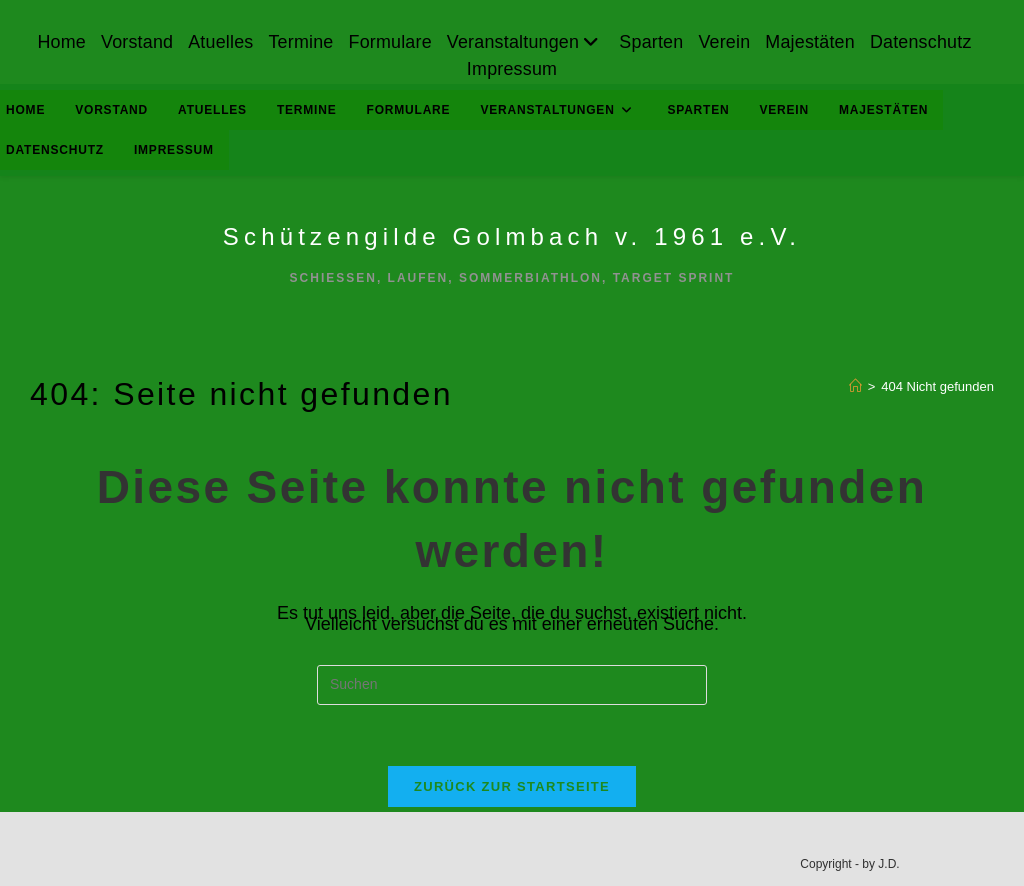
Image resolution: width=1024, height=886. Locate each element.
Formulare (390, 42)
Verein (725, 42)
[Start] (855, 386)
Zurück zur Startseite (512, 786)
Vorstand (135, 42)
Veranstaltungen (526, 42)
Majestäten (812, 42)
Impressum (512, 69)
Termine (299, 42)
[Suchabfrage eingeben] (512, 685)
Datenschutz (923, 42)
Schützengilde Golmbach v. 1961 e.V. (512, 236)
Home (59, 42)
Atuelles (220, 42)
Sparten (652, 42)
